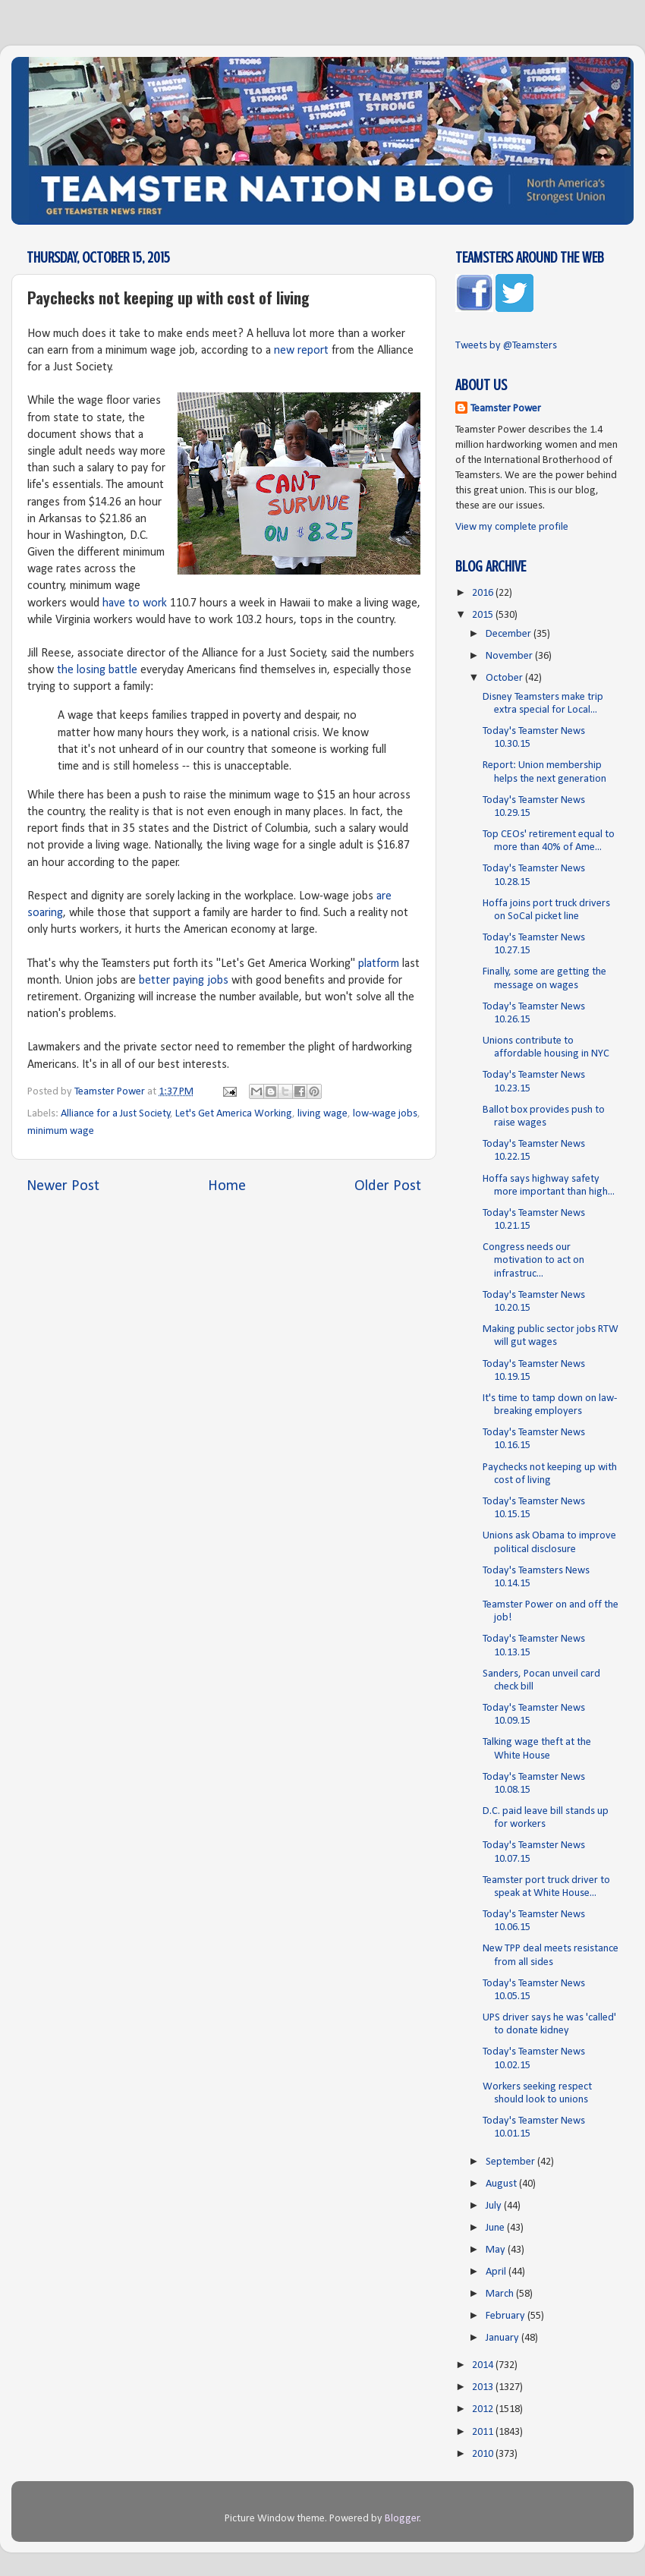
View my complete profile (511, 527)
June (496, 2228)
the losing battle (97, 670)
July (495, 2206)
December (509, 634)
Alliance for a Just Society (116, 1114)
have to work (134, 603)
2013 (484, 2387)
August (502, 2184)
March (501, 2294)
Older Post (387, 1186)
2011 (484, 2432)
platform (378, 964)
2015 (484, 615)
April (497, 2272)
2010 (484, 2454)
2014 (484, 2365)
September (511, 2162)
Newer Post (63, 1186)
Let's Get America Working (233, 1114)
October (505, 678)
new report (301, 351)
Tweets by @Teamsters (506, 345)
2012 (484, 2409)
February (506, 2316)
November (510, 656)
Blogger (402, 2518)
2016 (484, 593)
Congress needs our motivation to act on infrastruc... (533, 1261)
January (503, 2338)
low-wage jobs (385, 1114)
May (497, 2250)
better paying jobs (183, 981)
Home (227, 1186)
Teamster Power (505, 408)
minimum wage (60, 1131)
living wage (322, 1114)
